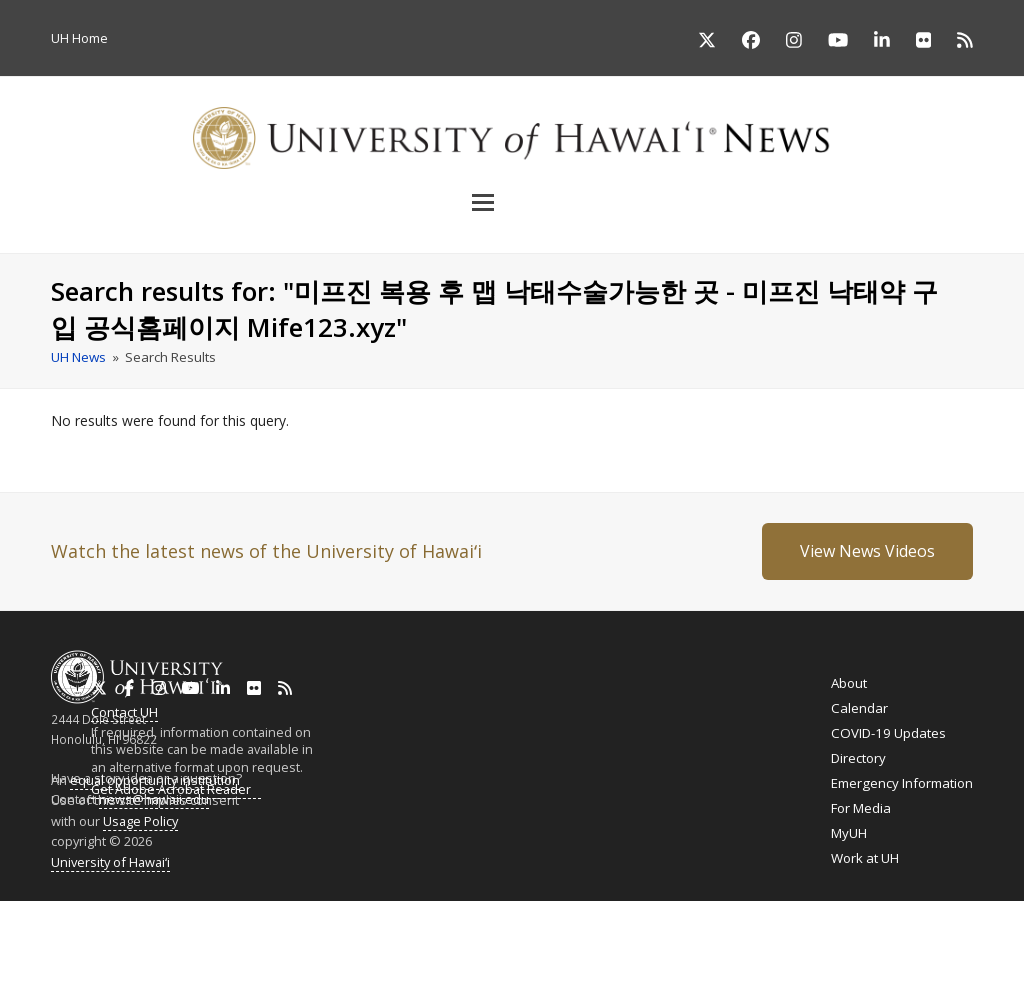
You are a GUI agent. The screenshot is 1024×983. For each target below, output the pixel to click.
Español (925, 931)
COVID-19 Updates (888, 733)
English (21, 931)
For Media (861, 808)
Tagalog (547, 931)
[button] (512, 202)
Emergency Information (902, 783)
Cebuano (607, 931)
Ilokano (492, 931)
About (849, 683)
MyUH (849, 833)
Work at (865, 858)
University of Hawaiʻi (110, 862)
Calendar (859, 708)
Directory (858, 758)
